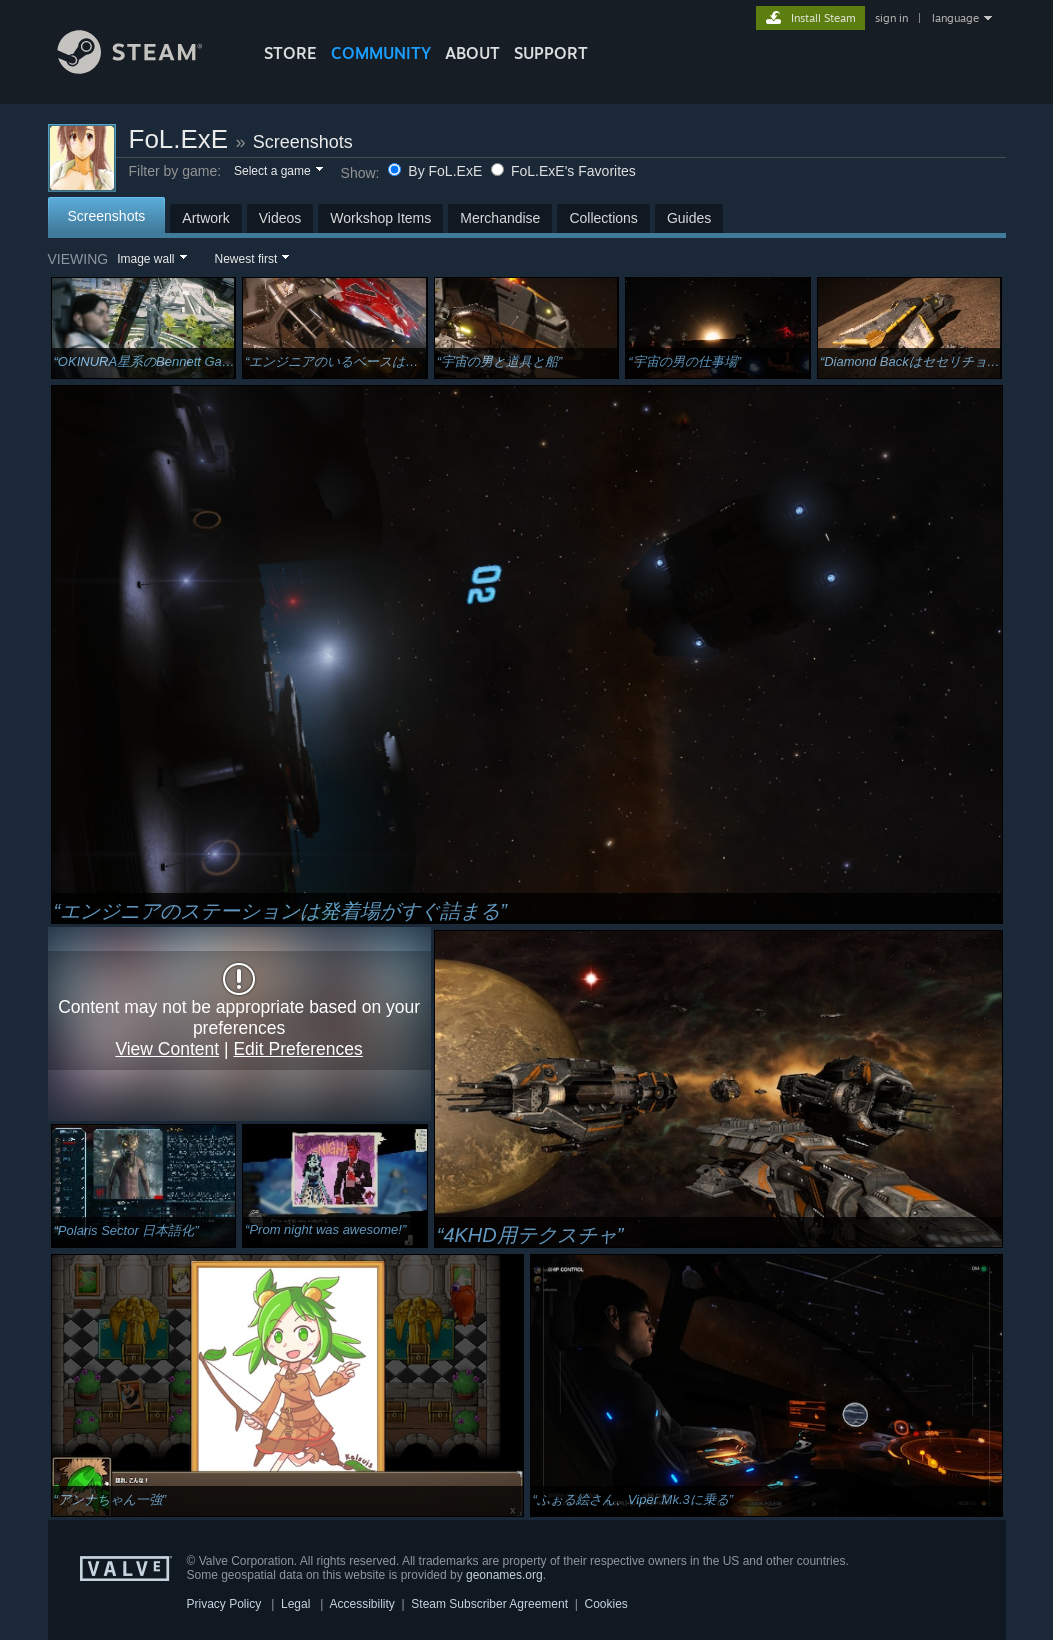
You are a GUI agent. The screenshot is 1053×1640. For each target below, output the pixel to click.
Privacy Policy (224, 1604)
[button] (277, 172)
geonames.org (504, 1575)
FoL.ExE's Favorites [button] (563, 171)
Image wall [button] (145, 259)
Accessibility (361, 1604)
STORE (290, 53)
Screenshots (303, 142)
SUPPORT (551, 53)
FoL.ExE (179, 139)
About (472, 53)
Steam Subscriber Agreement (489, 1604)
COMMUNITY (381, 53)
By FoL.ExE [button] (437, 171)
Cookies (606, 1604)
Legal (295, 1604)
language (955, 18)
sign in (891, 18)
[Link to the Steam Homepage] (145, 68)
